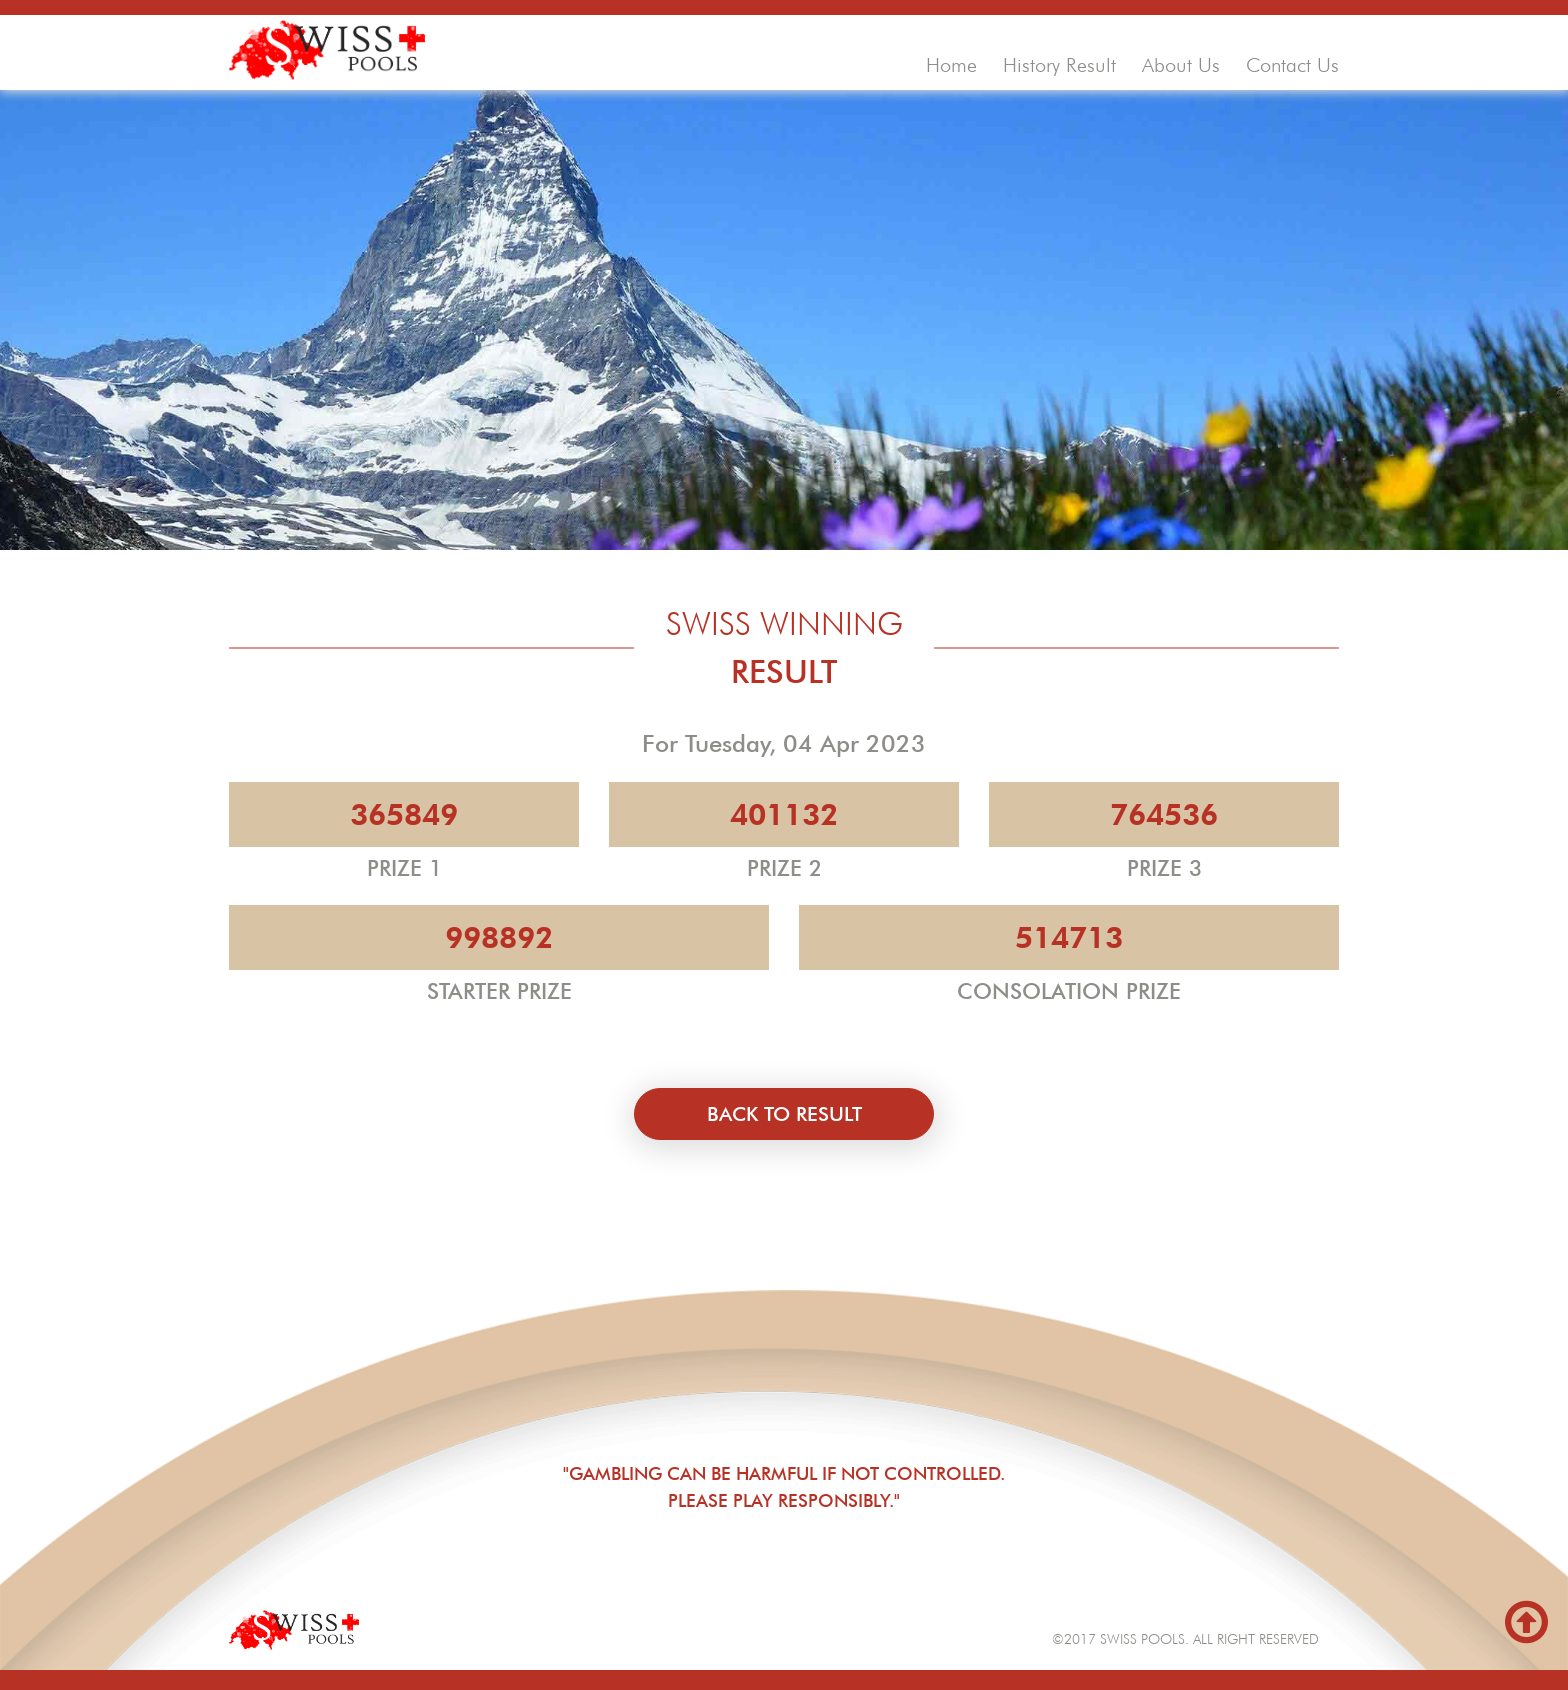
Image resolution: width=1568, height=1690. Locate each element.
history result (1059, 65)
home (951, 65)
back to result (784, 1114)
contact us (1292, 65)
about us (1181, 65)
